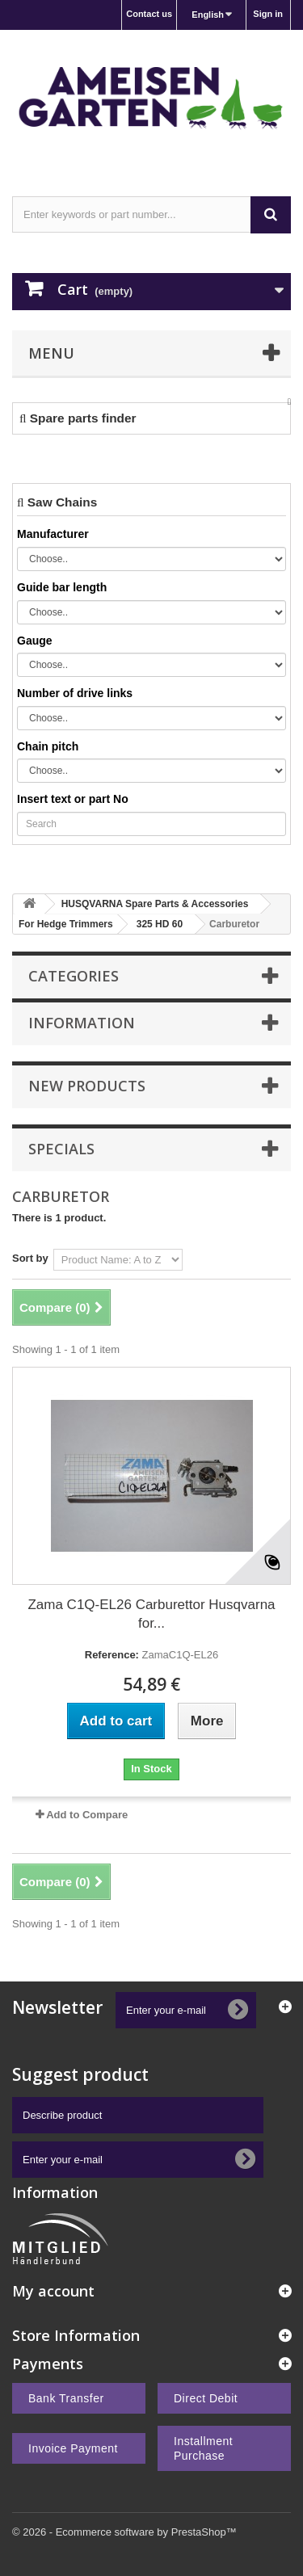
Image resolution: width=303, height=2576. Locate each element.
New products (86, 1085)
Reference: (112, 1655)
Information (81, 1022)
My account (53, 2291)
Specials (61, 1148)
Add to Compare (87, 1815)
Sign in (268, 14)
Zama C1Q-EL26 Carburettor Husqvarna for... (151, 1614)
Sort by (30, 1258)
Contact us (149, 14)
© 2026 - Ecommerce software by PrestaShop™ (124, 2532)
